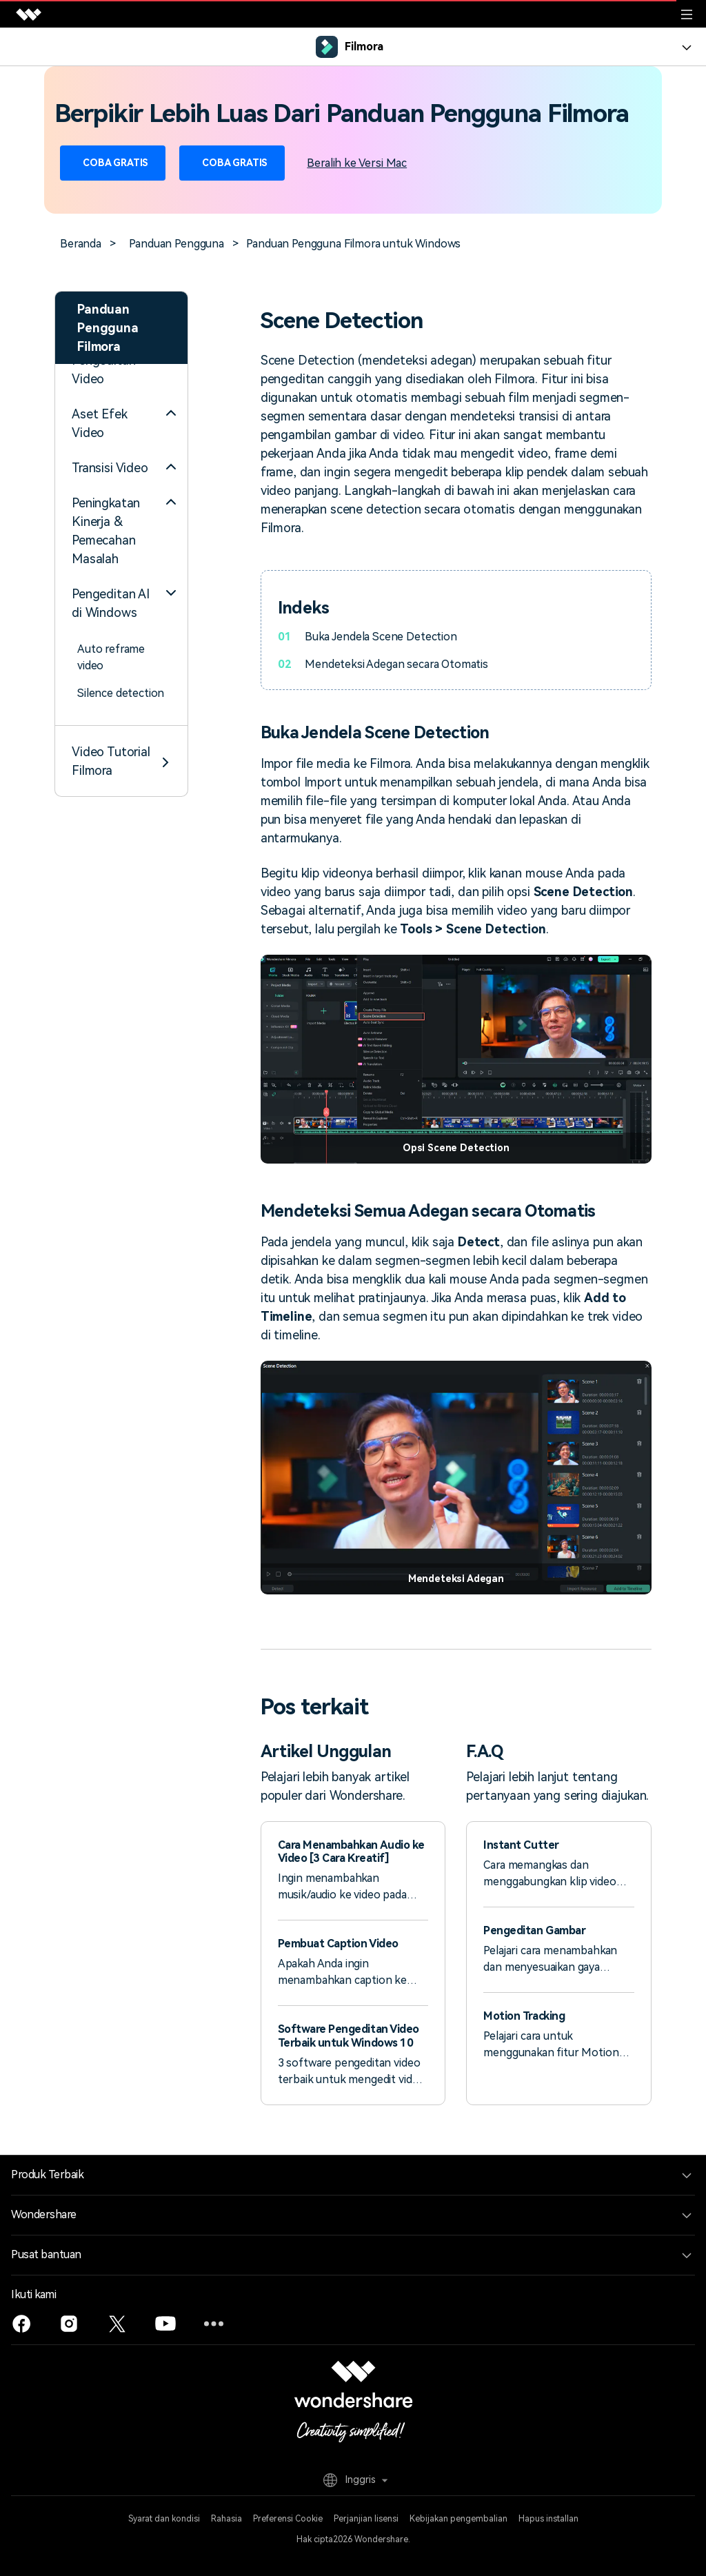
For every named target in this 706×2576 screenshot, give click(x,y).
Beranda (80, 243)
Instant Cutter (520, 1845)
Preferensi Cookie (288, 2519)
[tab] (121, 682)
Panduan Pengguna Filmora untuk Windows (353, 243)
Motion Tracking (524, 2015)
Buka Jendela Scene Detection (379, 636)
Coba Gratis (112, 163)
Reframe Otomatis (123, 370)
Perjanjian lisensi (366, 2519)
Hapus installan (548, 2519)
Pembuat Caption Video (338, 1943)
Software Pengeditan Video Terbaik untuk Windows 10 (348, 2035)
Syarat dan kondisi (164, 2519)
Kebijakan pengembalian (458, 2519)
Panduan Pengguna (176, 243)
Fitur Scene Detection (105, 632)
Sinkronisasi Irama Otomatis (122, 406)
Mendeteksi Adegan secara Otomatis (395, 664)
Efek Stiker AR (113, 469)
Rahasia (226, 2519)
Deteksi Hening (116, 497)
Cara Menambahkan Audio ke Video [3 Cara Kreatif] (351, 1851)
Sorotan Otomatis (122, 442)
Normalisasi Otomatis (106, 533)
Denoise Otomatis (122, 596)
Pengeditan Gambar (534, 1930)
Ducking (97, 569)
